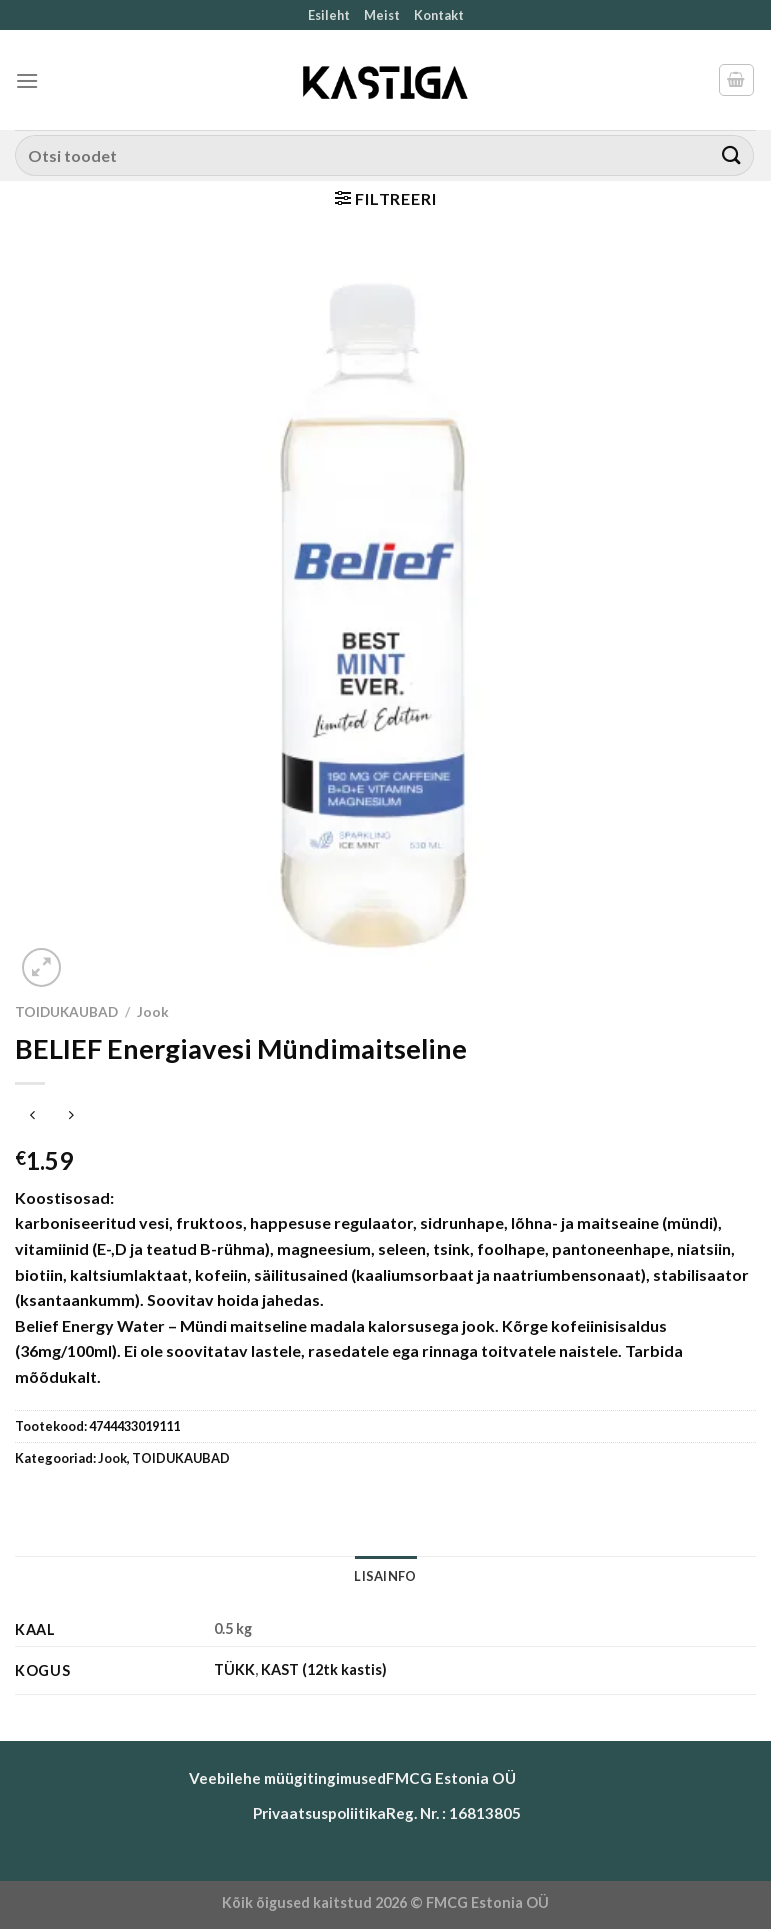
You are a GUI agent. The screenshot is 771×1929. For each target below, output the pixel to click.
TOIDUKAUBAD (66, 1012)
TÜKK (234, 1669)
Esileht (329, 15)
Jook (153, 1012)
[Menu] (27, 80)
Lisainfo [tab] (385, 1576)
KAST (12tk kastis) (324, 1669)
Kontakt (439, 15)
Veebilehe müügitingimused (287, 1778)
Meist (382, 15)
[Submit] (732, 155)
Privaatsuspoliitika (319, 1813)
